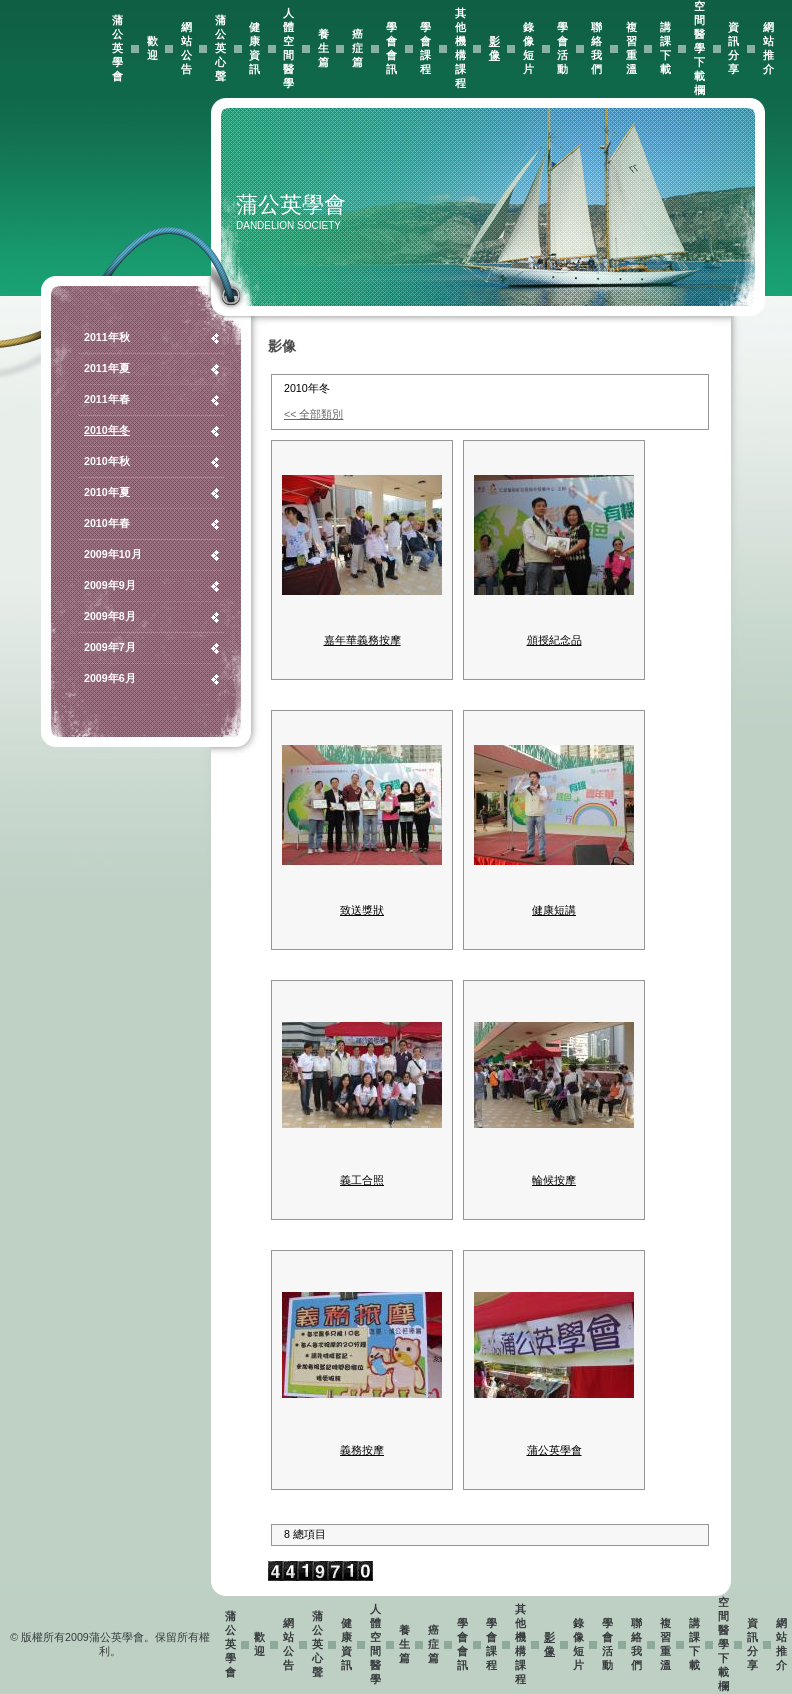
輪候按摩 (554, 1180)
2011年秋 (107, 337)
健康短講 (554, 910)
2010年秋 (107, 461)
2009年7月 (110, 647)
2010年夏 (107, 492)
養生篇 (323, 48)
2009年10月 (113, 554)
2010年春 (107, 523)
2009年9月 (110, 585)
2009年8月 (110, 616)
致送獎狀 (362, 910)
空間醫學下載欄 (699, 48)
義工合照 (362, 1180)
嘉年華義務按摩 (362, 640)
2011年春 (107, 399)
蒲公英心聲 (220, 48)
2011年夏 (107, 368)
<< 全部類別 (313, 414)
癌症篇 (357, 48)
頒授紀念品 (554, 640)
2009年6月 (110, 678)
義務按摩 (362, 1450)
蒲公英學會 (117, 48)
